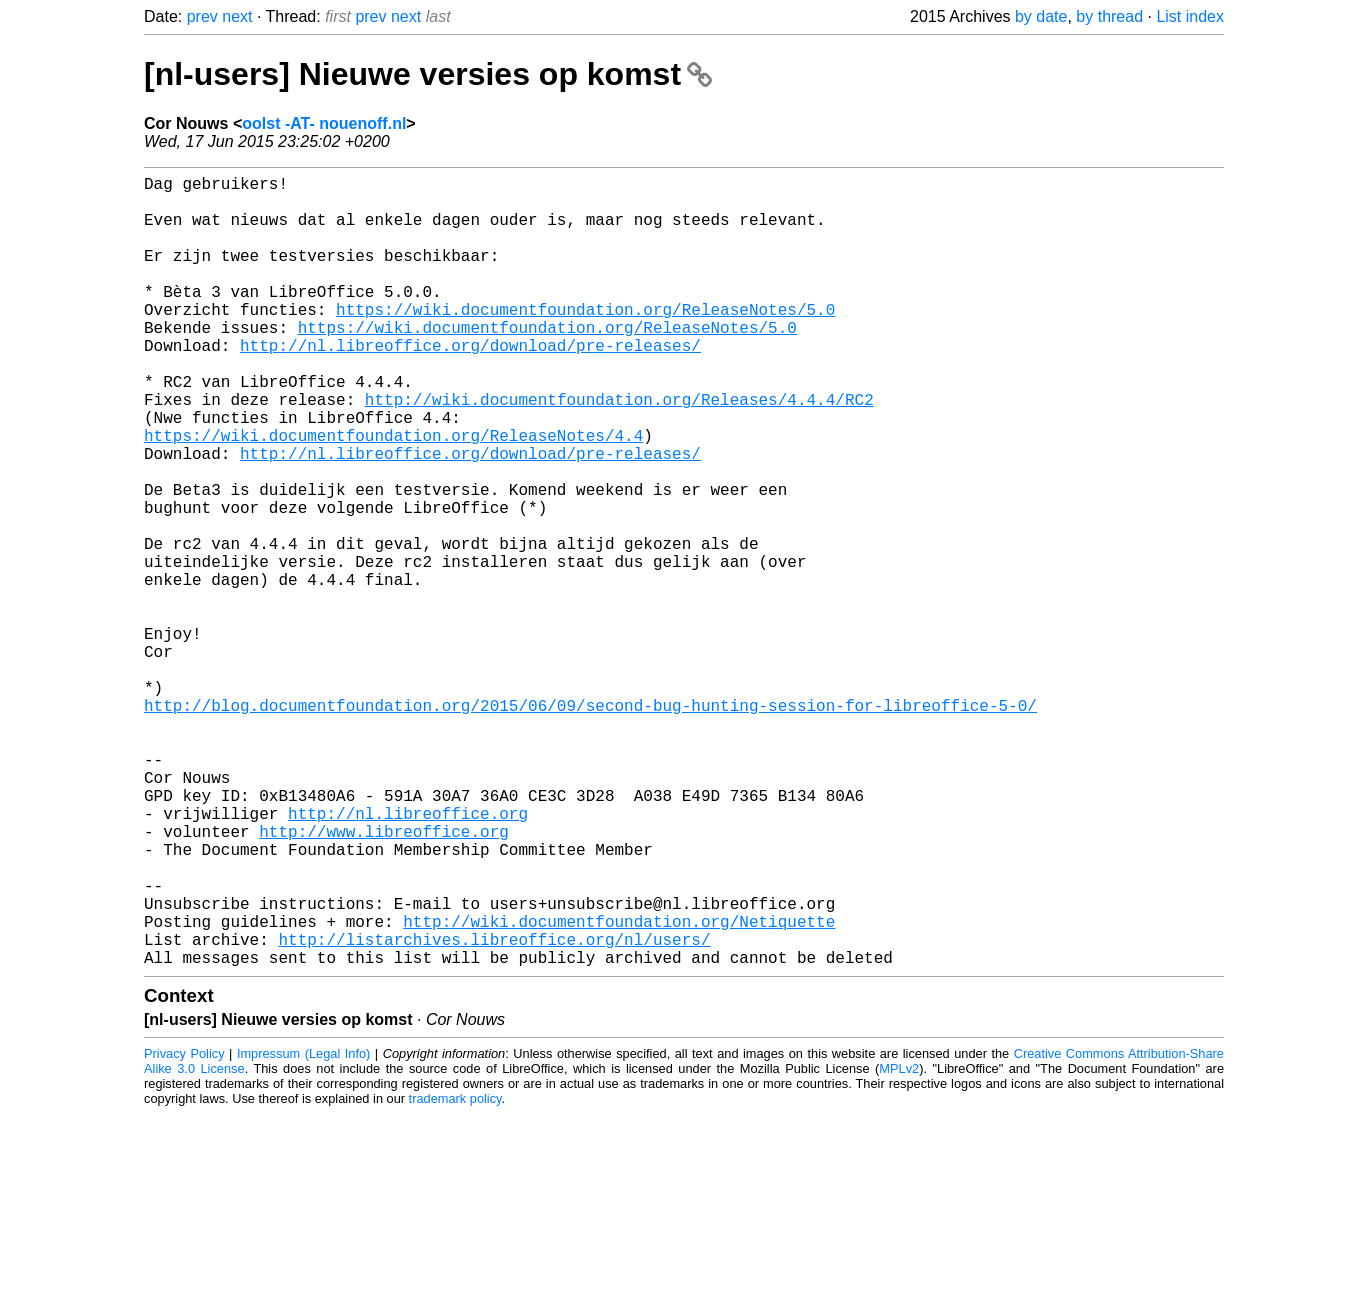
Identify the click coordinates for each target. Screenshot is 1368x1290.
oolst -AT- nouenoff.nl (324, 123)
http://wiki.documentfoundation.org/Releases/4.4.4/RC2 (619, 451)
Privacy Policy (184, 1229)
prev (202, 16)
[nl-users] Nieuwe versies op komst (428, 74)
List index (1190, 16)
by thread (1109, 16)
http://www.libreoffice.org (384, 979)
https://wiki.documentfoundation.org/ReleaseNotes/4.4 (393, 495)
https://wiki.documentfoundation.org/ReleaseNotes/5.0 (585, 341)
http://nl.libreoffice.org (408, 957)
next (237, 16)
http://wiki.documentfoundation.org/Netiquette (619, 1089)
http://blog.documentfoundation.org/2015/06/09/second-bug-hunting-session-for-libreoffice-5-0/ (590, 825)
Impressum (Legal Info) (303, 1229)
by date (1041, 16)
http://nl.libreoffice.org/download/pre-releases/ (470, 385)
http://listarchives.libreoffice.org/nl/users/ (494, 1111)
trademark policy (455, 1274)
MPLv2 (899, 1244)
